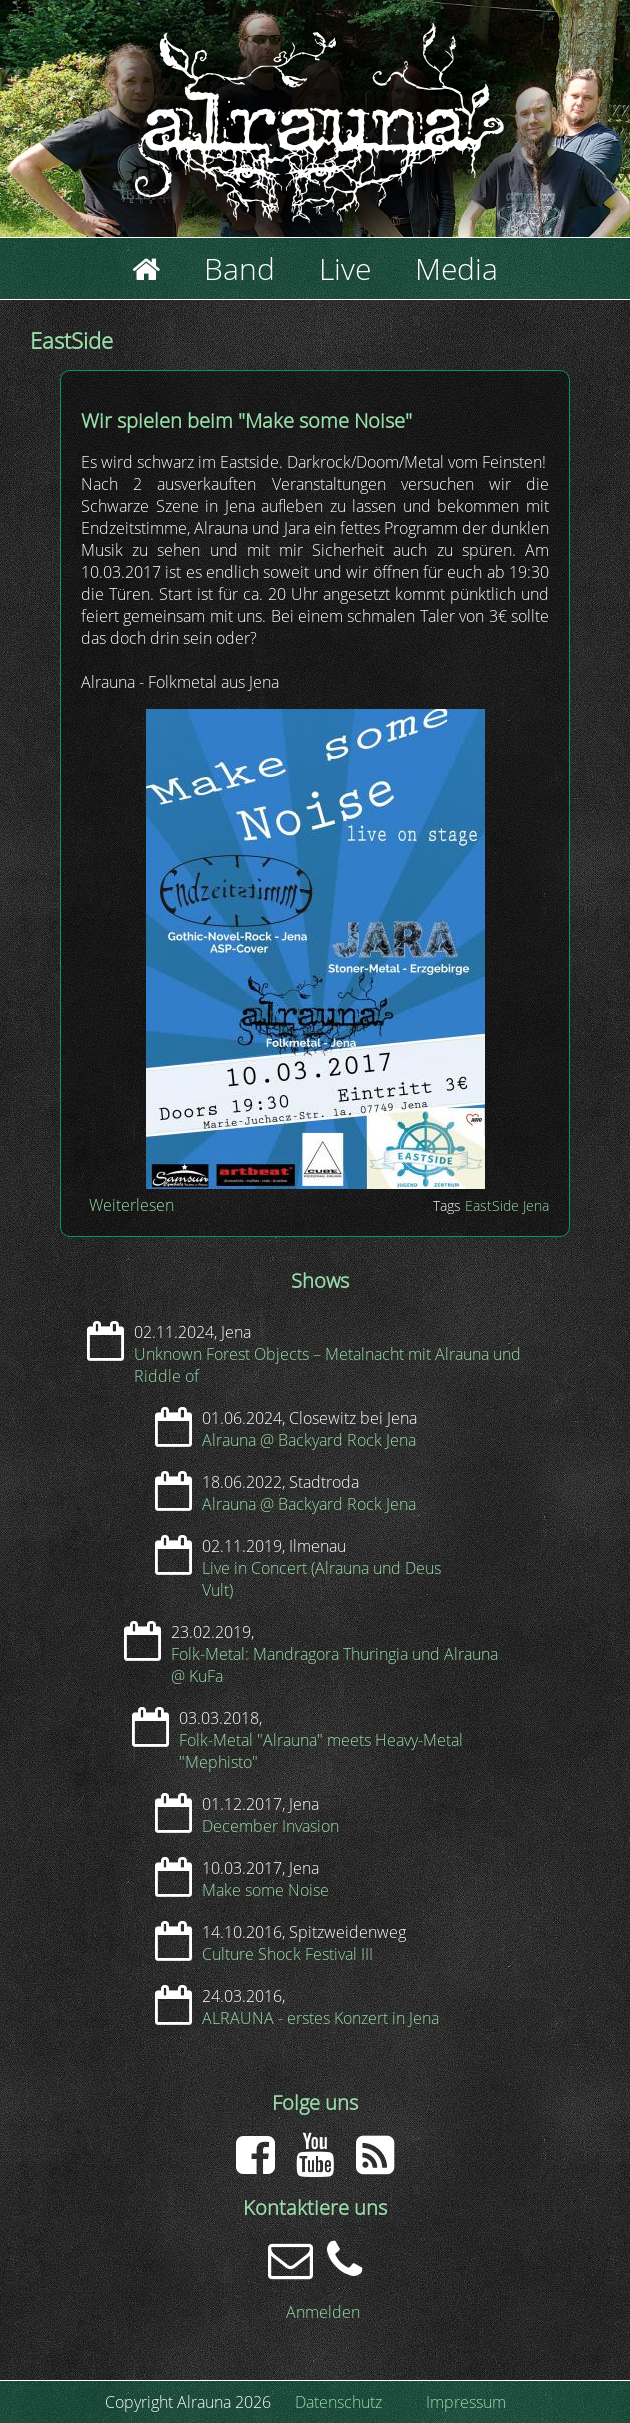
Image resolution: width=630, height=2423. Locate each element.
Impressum (466, 2402)
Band (239, 268)
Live (345, 268)
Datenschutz (338, 2402)
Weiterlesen (131, 1205)
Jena (536, 1205)
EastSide (492, 1205)
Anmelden (323, 2312)
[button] (315, 1183)
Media (456, 268)
